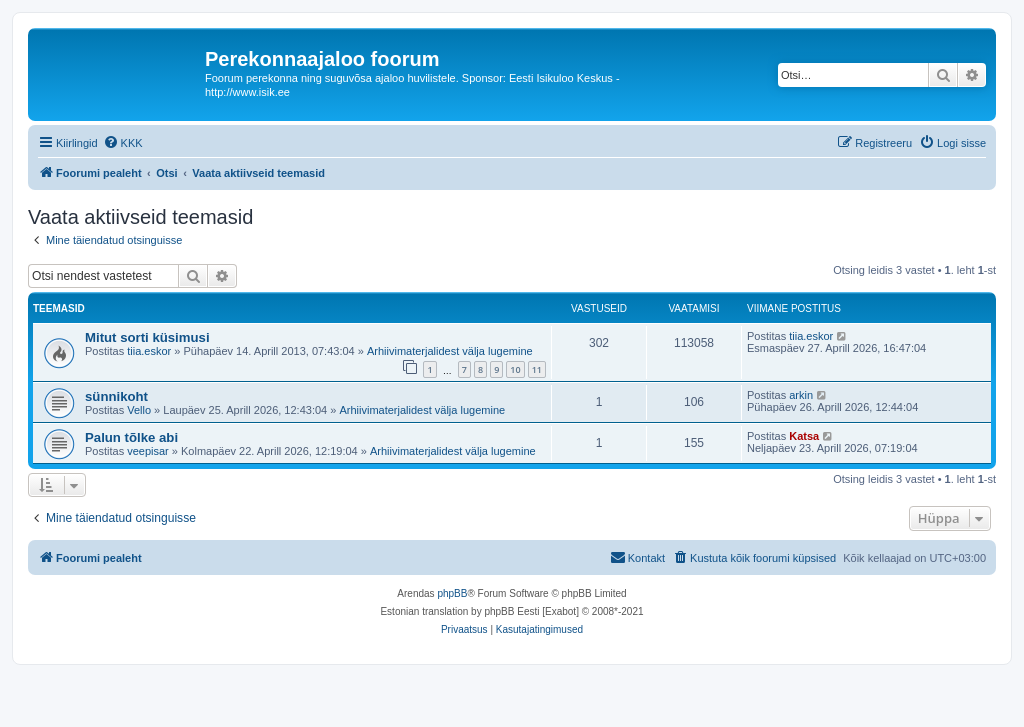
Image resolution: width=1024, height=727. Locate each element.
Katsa (804, 436)
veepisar (148, 451)
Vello (139, 410)
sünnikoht (116, 396)
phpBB (452, 593)
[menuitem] (123, 143)
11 (537, 369)
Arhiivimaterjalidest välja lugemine (450, 351)
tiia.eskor (149, 351)
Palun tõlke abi (131, 437)
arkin (801, 395)
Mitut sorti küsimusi (147, 337)
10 (515, 369)
